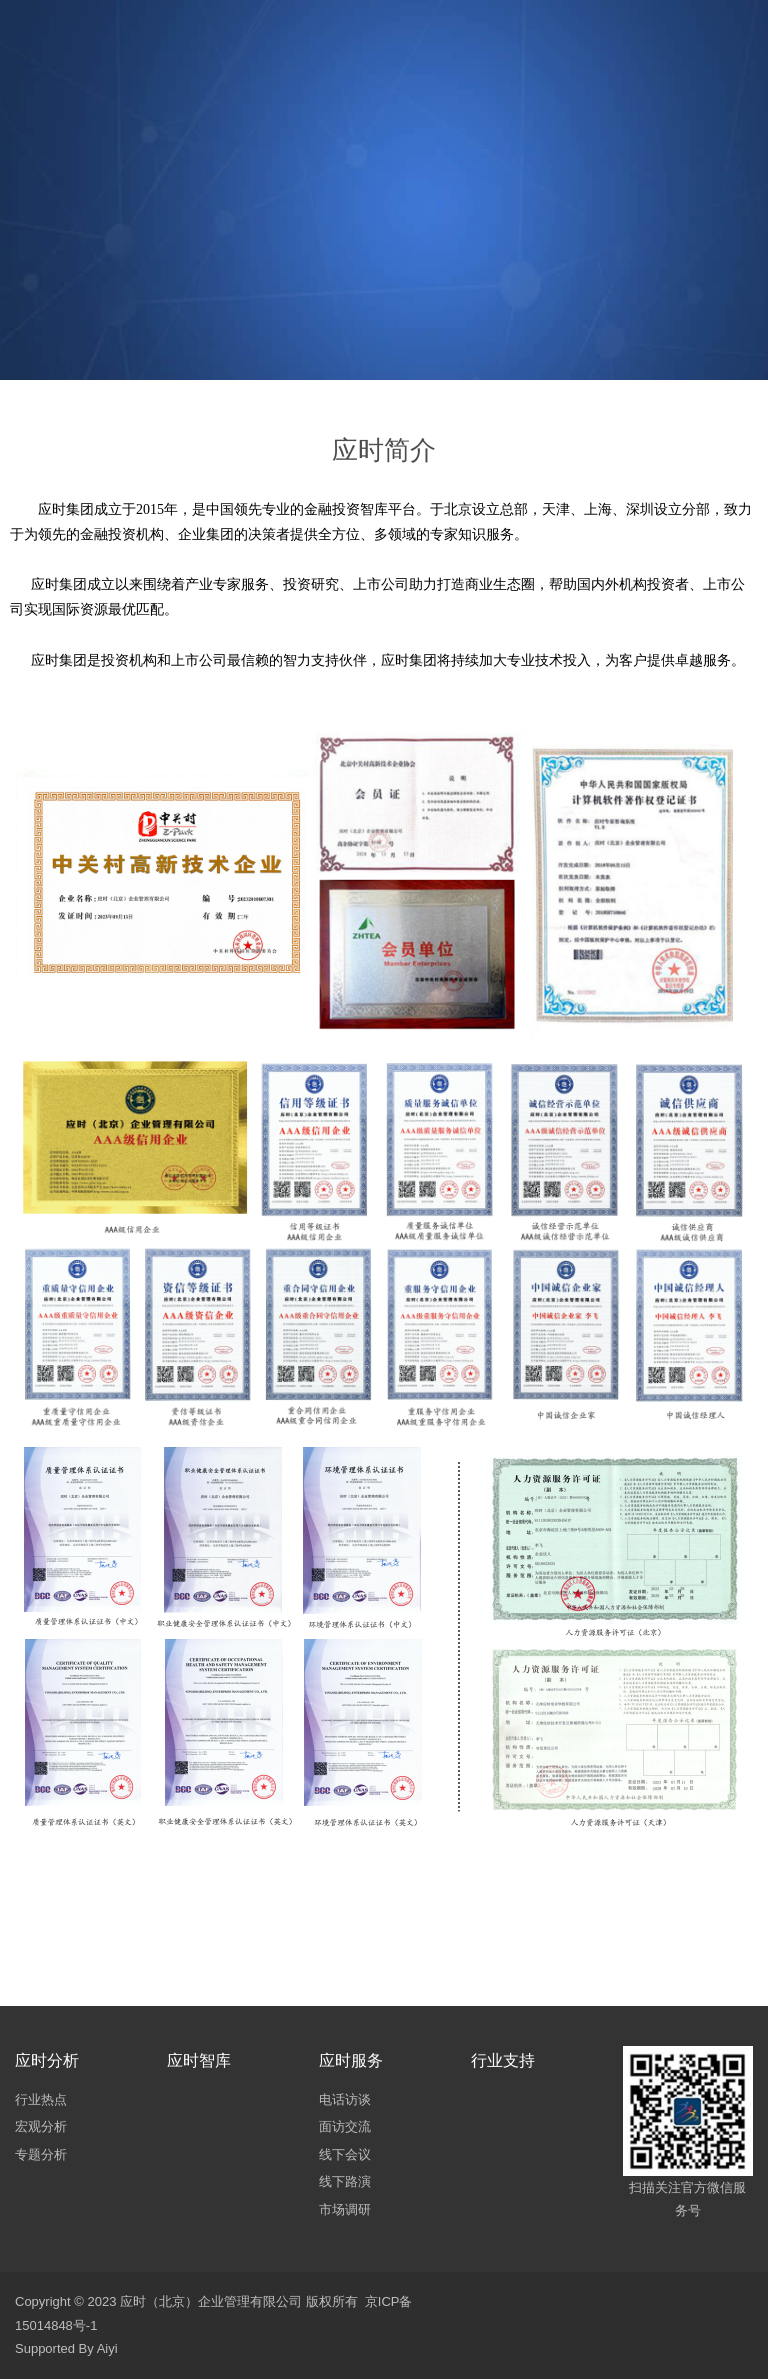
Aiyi (107, 2348)
